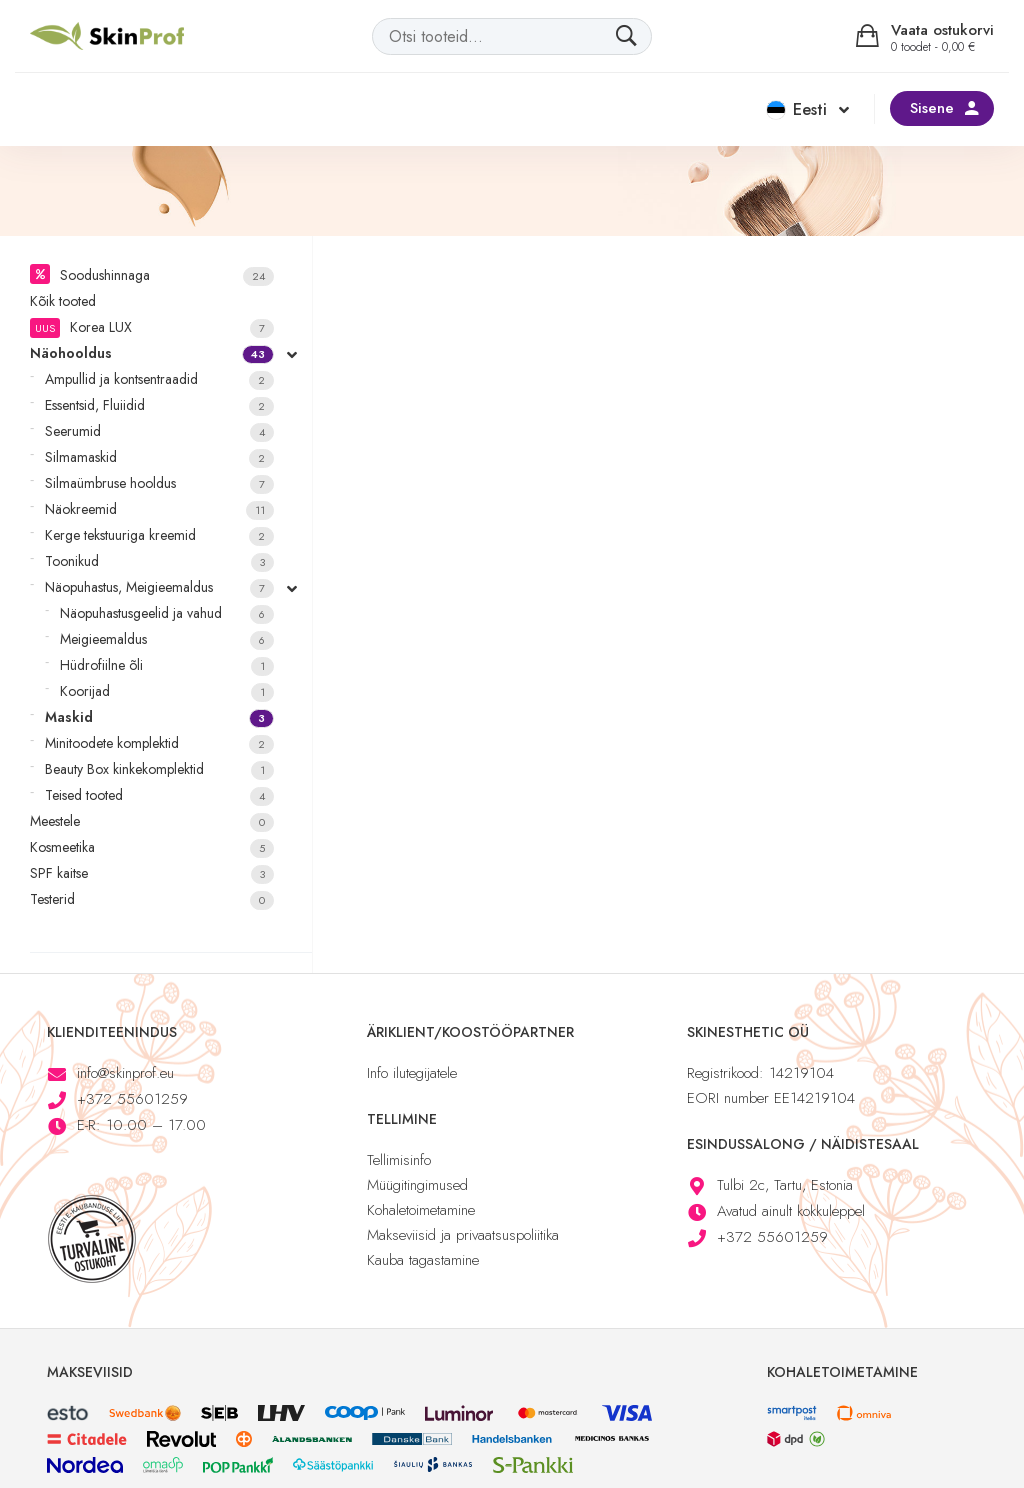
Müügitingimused (417, 1185)
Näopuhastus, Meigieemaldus (159, 587)
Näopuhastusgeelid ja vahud (167, 613)
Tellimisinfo (399, 1160)
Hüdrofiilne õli (167, 665)
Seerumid (159, 431)
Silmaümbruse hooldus (159, 483)
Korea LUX (152, 327)
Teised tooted (159, 795)
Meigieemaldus (167, 639)
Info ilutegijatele (412, 1073)
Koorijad (167, 691)
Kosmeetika (152, 847)
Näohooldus (152, 353)
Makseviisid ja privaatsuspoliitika (463, 1235)
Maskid (159, 717)
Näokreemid (159, 509)
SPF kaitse (152, 873)
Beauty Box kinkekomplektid (159, 769)
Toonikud (159, 561)
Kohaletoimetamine (421, 1210)
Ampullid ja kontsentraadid (159, 379)
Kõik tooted (63, 301)
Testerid (152, 899)
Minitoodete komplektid (159, 743)
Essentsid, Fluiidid (159, 405)
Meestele (152, 821)
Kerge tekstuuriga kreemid (159, 535)
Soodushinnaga (167, 275)
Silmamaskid (159, 457)
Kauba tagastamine (423, 1260)
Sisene (932, 108)
